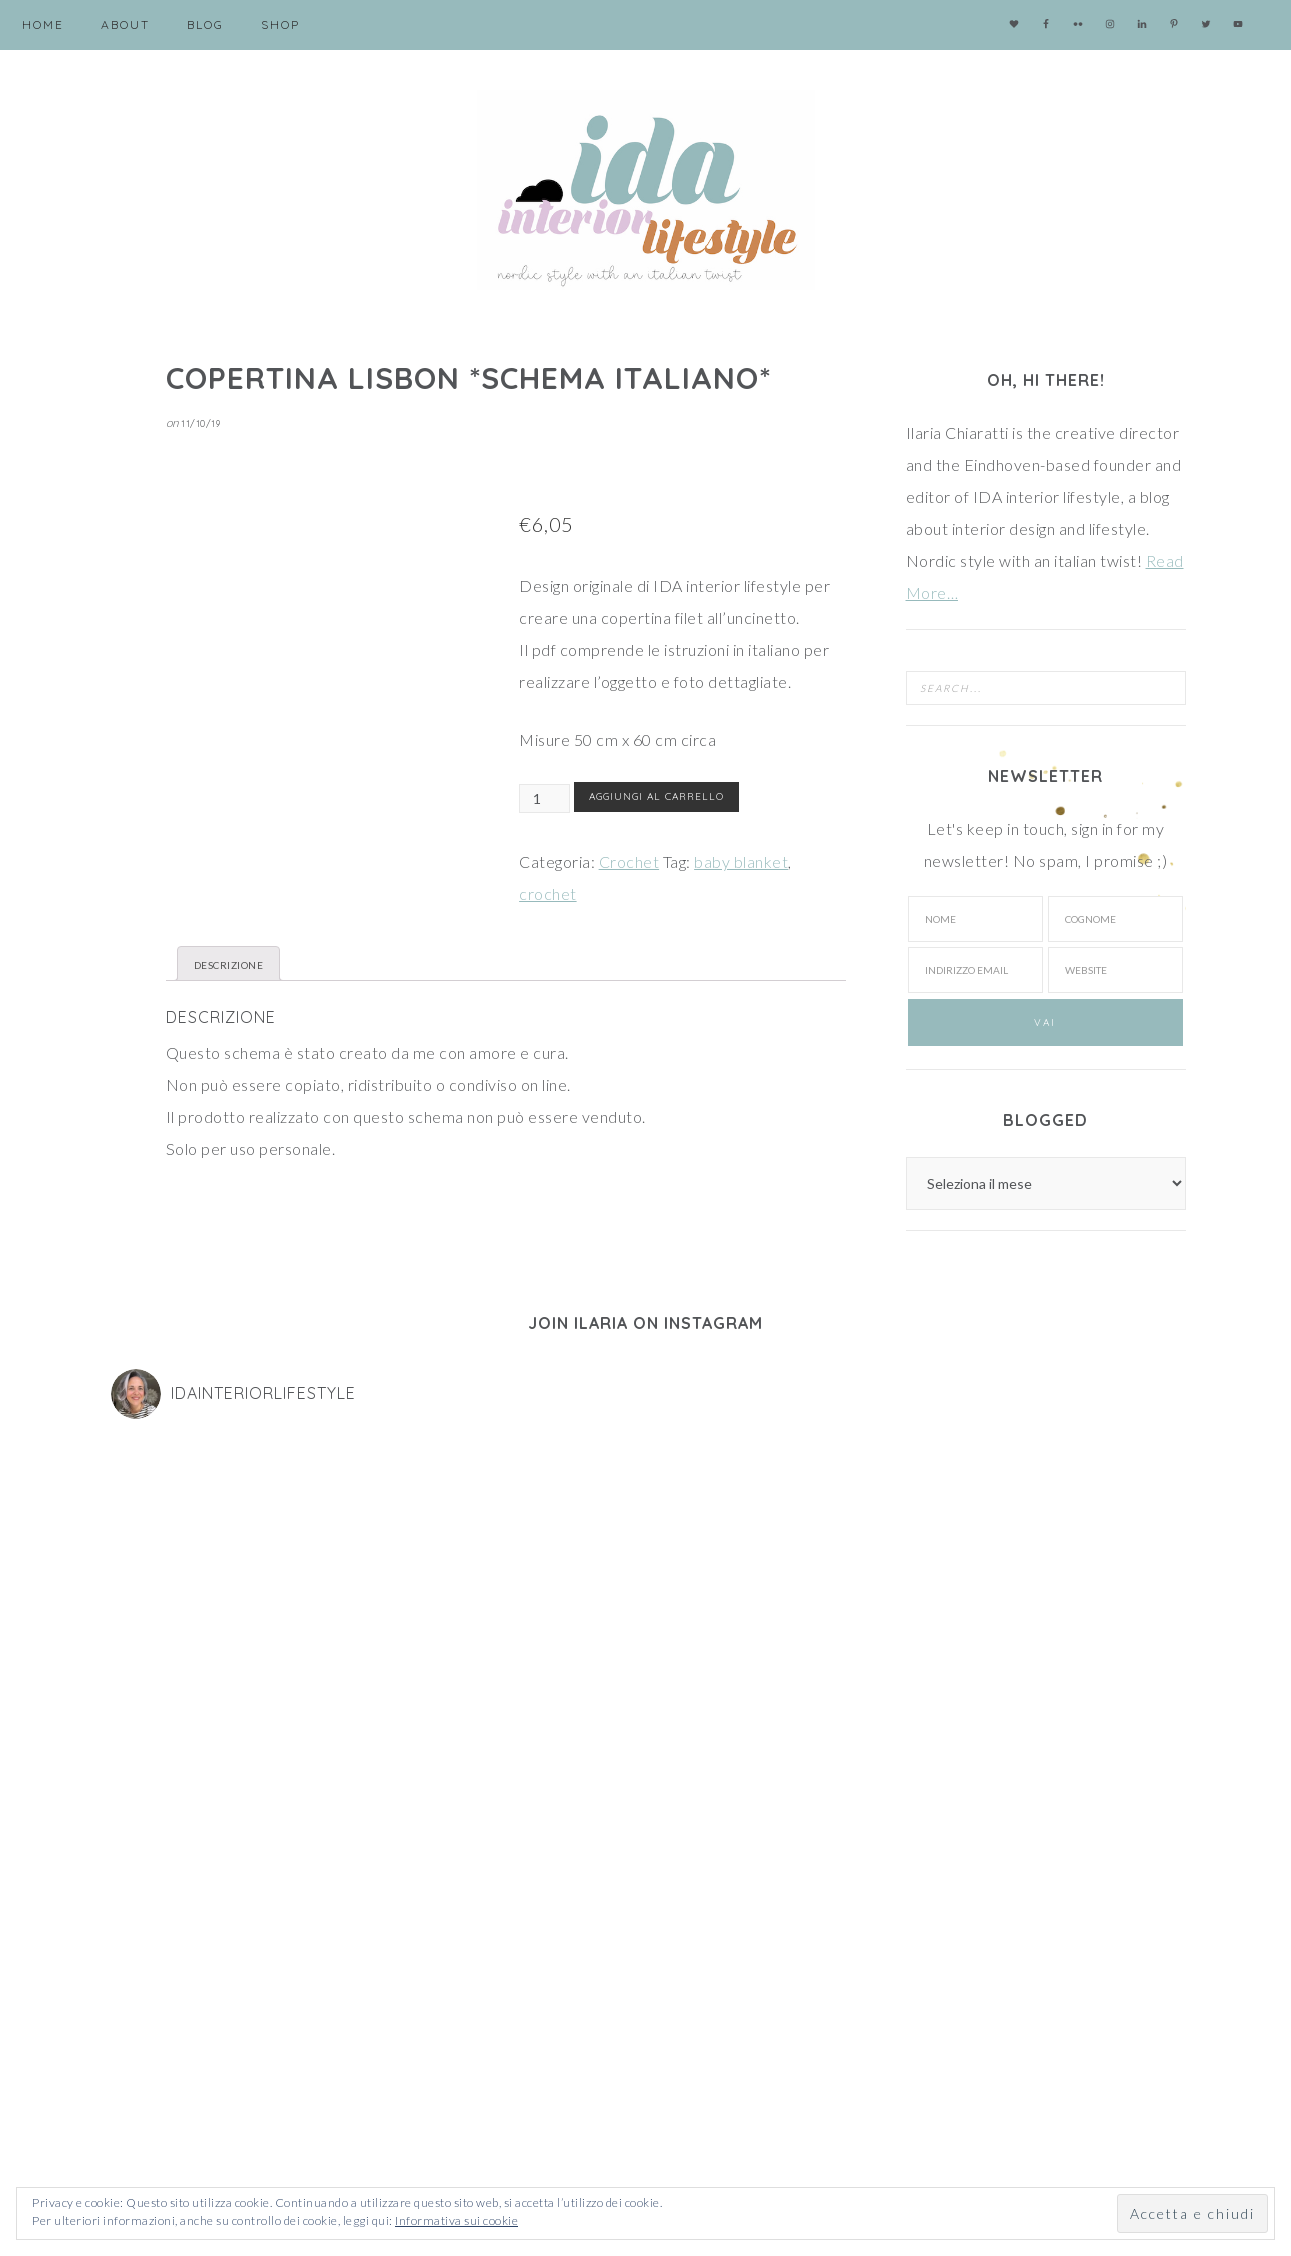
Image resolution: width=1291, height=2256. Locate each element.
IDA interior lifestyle (646, 190)
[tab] (229, 963)
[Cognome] (1115, 919)
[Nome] (975, 919)
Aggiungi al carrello (656, 796)
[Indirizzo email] (975, 970)
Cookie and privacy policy (179, 2104)
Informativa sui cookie (456, 2220)
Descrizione (229, 965)
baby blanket (741, 861)
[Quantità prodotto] (544, 798)
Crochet (629, 861)
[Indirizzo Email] (375, 1984)
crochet (548, 893)
